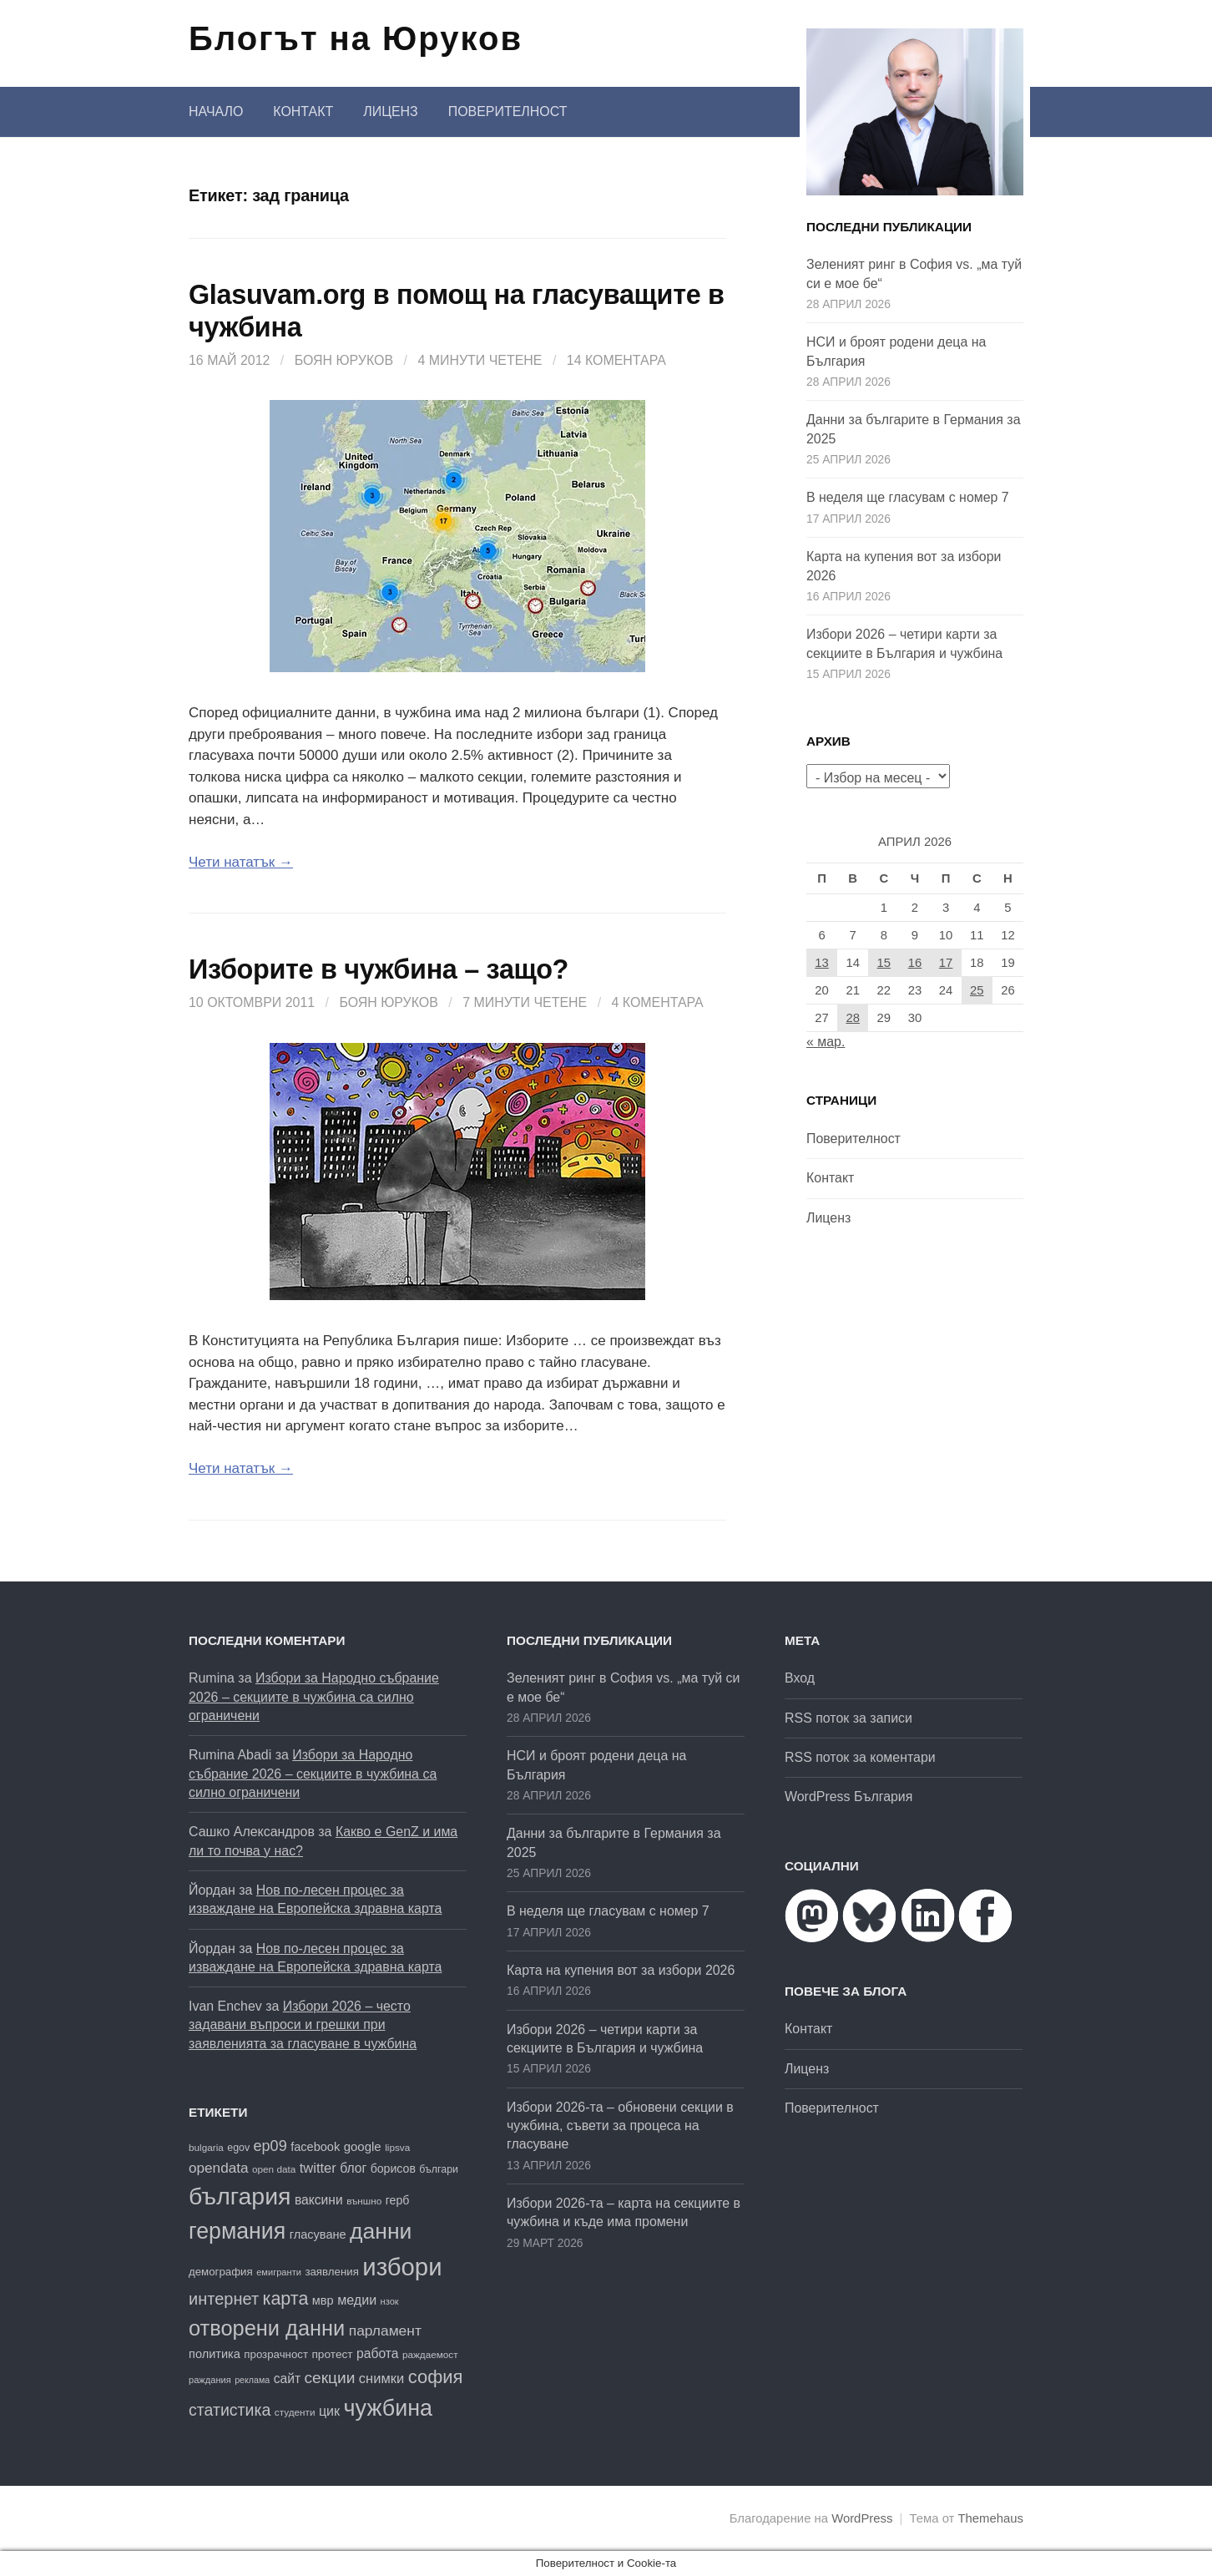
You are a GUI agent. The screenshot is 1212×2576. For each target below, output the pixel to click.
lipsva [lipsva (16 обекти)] (397, 2147)
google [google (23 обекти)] (362, 2146)
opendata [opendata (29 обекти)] (219, 2167)
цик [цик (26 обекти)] (329, 2410)
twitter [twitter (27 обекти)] (318, 2168)
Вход (800, 1678)
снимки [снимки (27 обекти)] (381, 2378)
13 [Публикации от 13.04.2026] (822, 962)
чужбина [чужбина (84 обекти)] (388, 2408)
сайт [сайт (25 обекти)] (287, 2378)
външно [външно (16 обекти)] (363, 2200)
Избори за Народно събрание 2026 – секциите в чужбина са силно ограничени (314, 1697)
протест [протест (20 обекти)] (331, 2354)
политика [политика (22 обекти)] (214, 2354)
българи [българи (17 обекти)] (438, 2169)
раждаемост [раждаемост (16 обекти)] (430, 2354)
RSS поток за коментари (860, 1757)
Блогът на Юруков (356, 38)
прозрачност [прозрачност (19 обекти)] (276, 2354)
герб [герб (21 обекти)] (398, 2200)
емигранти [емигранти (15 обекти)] (278, 2272)
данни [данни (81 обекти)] (381, 2231)
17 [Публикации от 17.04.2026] (946, 962)
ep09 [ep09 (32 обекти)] (270, 2146)
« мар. (825, 1042)
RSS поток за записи (848, 1718)
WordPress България (848, 1796)
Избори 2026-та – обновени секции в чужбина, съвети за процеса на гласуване (620, 2126)
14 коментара (616, 360)
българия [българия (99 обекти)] (239, 2196)
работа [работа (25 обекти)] (377, 2353)
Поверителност (508, 111)
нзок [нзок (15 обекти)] (390, 2301)
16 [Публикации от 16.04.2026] (915, 962)
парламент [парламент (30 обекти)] (385, 2330)
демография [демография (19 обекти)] (221, 2271)
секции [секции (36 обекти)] (330, 2377)
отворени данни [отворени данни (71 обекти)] (267, 2328)
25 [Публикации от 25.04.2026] (977, 990)
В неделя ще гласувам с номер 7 (907, 497)
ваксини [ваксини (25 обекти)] (319, 2200)
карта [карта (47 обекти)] (286, 2299)
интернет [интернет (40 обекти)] (224, 2299)
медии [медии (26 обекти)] (356, 2299)
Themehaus (990, 2518)
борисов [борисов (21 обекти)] (393, 2168)
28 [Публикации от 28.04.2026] (853, 1018)
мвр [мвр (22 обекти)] (323, 2300)
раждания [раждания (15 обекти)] (210, 2380)
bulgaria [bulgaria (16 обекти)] (206, 2147)
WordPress (861, 2518)
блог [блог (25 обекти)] (353, 2168)
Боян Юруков (344, 360)
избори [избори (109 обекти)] (402, 2266)
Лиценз (390, 111)
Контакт (303, 111)
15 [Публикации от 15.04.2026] (884, 962)
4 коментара (658, 1002)
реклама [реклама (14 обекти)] (252, 2380)
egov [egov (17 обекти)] (238, 2147)
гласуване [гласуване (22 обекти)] (318, 2234)
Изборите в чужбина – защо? (378, 969)
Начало (216, 111)
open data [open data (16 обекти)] (273, 2169)
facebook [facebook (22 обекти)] (315, 2146)
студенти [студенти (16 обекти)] (295, 2411)
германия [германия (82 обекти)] (237, 2231)
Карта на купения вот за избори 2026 (621, 1970)
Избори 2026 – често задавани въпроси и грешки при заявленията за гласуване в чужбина (303, 2025)
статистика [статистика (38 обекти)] (229, 2410)
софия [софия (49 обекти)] (435, 2376)
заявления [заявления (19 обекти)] (331, 2271)
